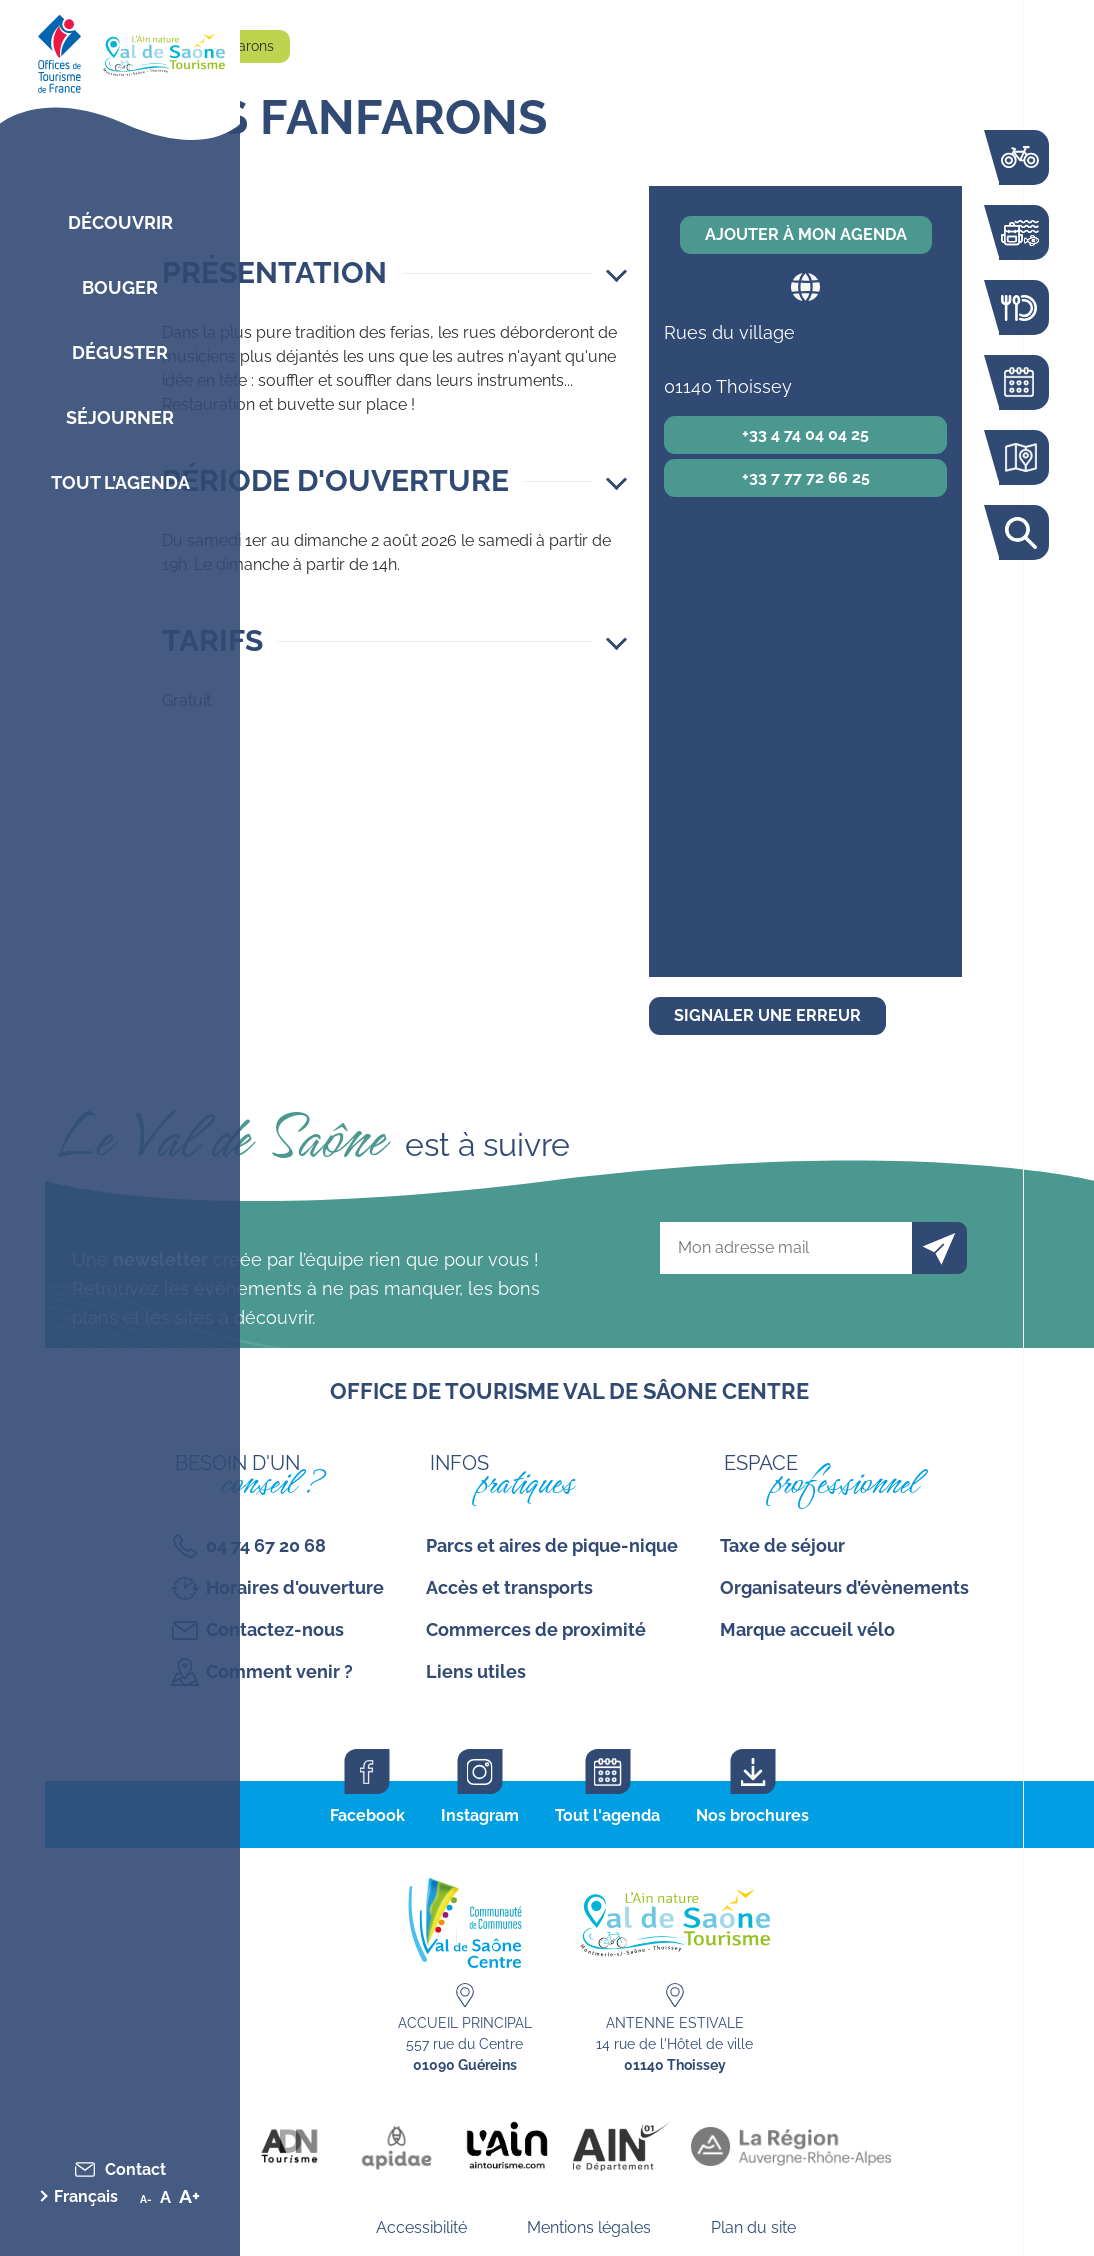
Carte (1019, 457)
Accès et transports (509, 1587)
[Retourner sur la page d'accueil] (120, 50)
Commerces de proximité (536, 1629)
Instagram (480, 1815)
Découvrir (120, 222)
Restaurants (1019, 307)
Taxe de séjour (782, 1545)
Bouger (120, 287)
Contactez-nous (275, 1629)
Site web (805, 286)
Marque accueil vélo (807, 1629)
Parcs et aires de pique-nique (552, 1545)
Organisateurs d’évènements (844, 1587)
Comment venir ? (279, 1671)
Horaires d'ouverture (295, 1587)
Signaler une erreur (767, 1015)
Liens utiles (476, 1671)
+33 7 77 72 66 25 (806, 477)
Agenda (1019, 382)
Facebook (367, 1815)
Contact (135, 2169)
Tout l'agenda (607, 1815)
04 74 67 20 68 (266, 1545)
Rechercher (1019, 532)
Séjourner (120, 417)
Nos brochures (752, 1815)
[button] (394, 273)
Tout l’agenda (120, 482)
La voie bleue (1019, 157)
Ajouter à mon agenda (806, 234)
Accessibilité (421, 2227)
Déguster (120, 352)
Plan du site (753, 2227)
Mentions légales (589, 2227)
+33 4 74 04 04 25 (805, 434)
